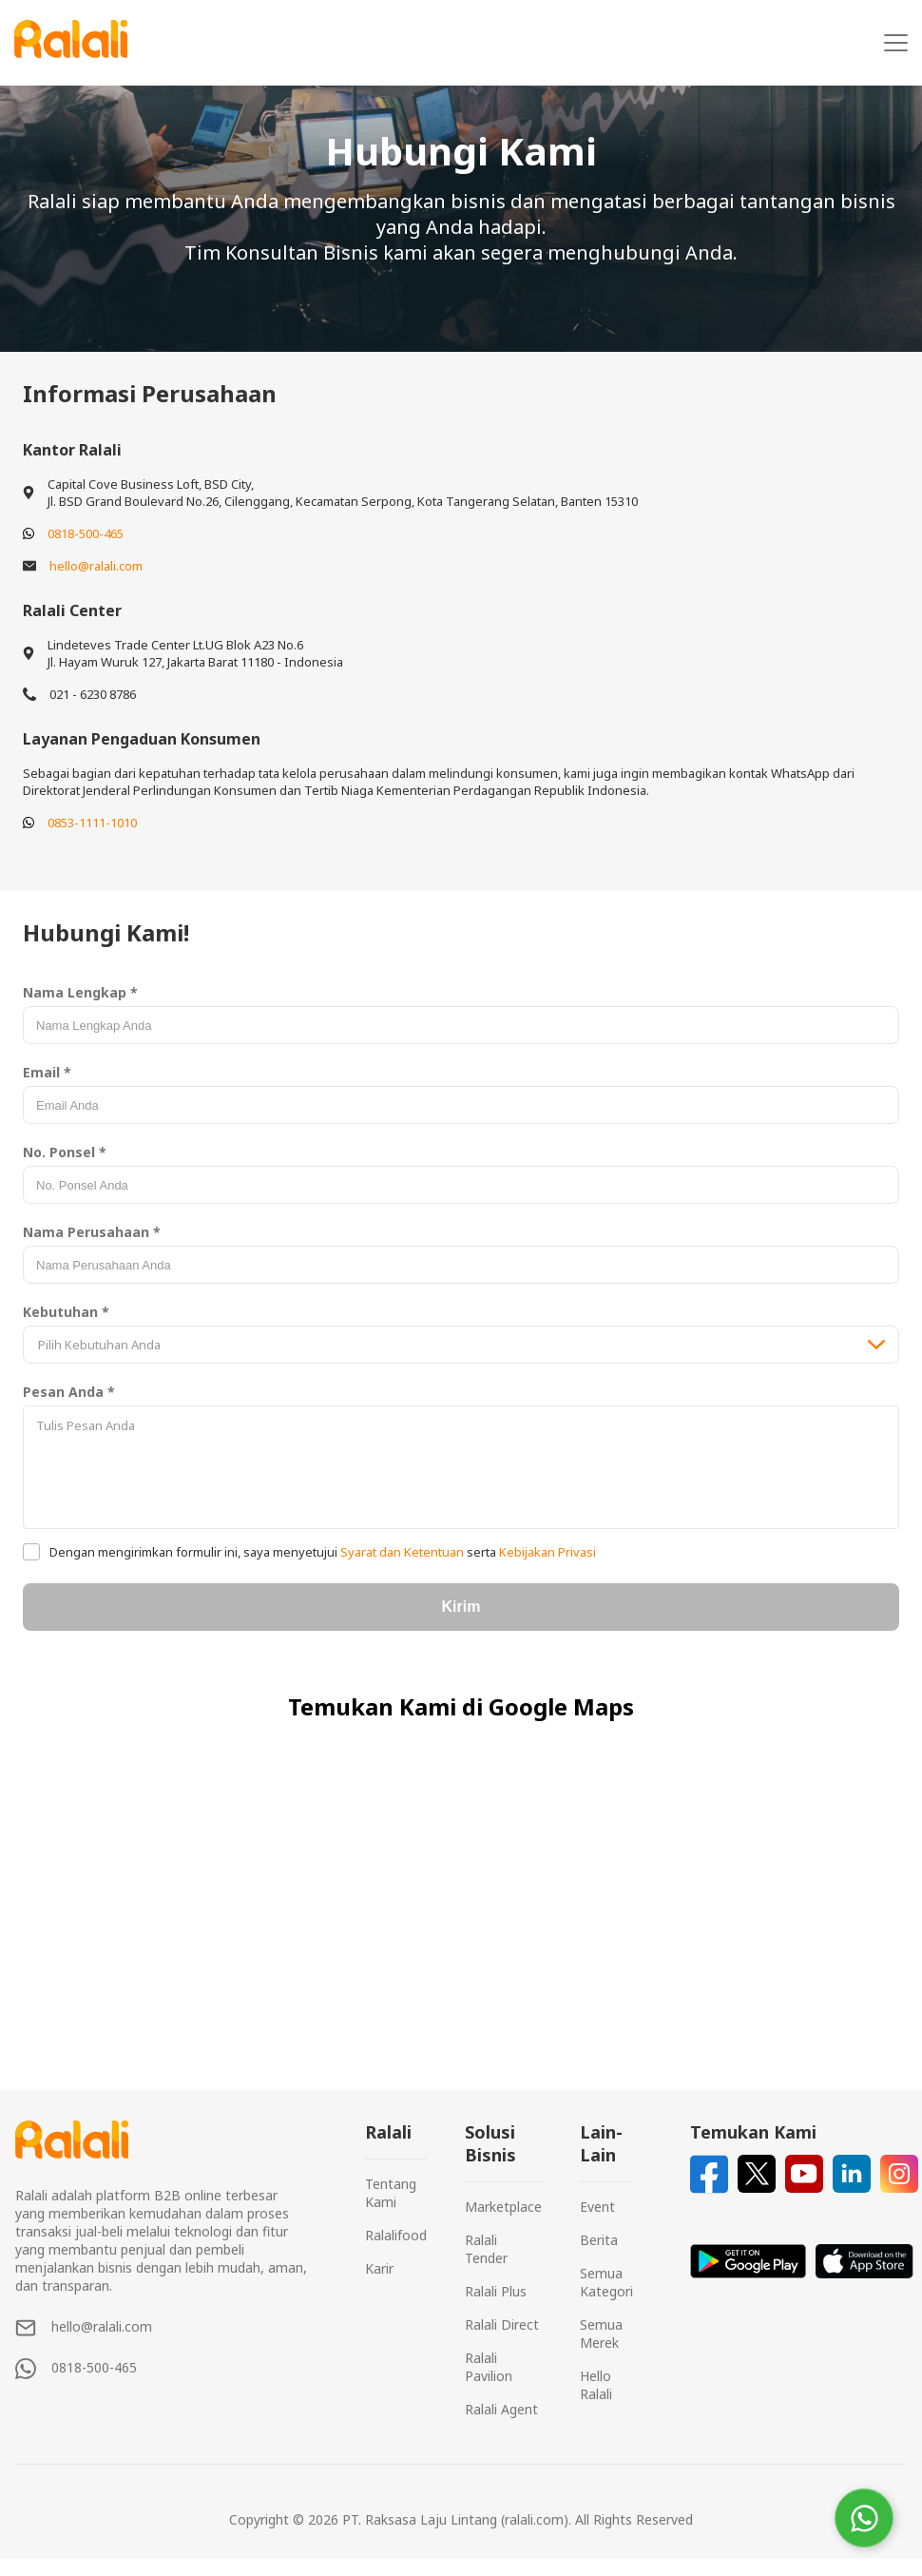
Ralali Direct (502, 2324)
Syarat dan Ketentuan (402, 1551)
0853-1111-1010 (92, 822)
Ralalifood (396, 2235)
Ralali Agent (501, 2409)
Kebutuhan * (66, 1312)
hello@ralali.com (96, 565)
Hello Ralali (596, 2385)
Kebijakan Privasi (546, 1551)
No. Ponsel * (64, 1152)
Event (597, 2207)
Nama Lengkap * (80, 992)
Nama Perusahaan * (92, 1232)
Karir (379, 2268)
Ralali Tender (486, 2249)
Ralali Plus (496, 2291)
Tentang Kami (390, 2193)
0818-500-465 (86, 533)
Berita (599, 2240)
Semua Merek (601, 2333)
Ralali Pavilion (488, 2367)
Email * (47, 1072)
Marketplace (503, 2207)
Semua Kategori (606, 2282)
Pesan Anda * (69, 1392)
